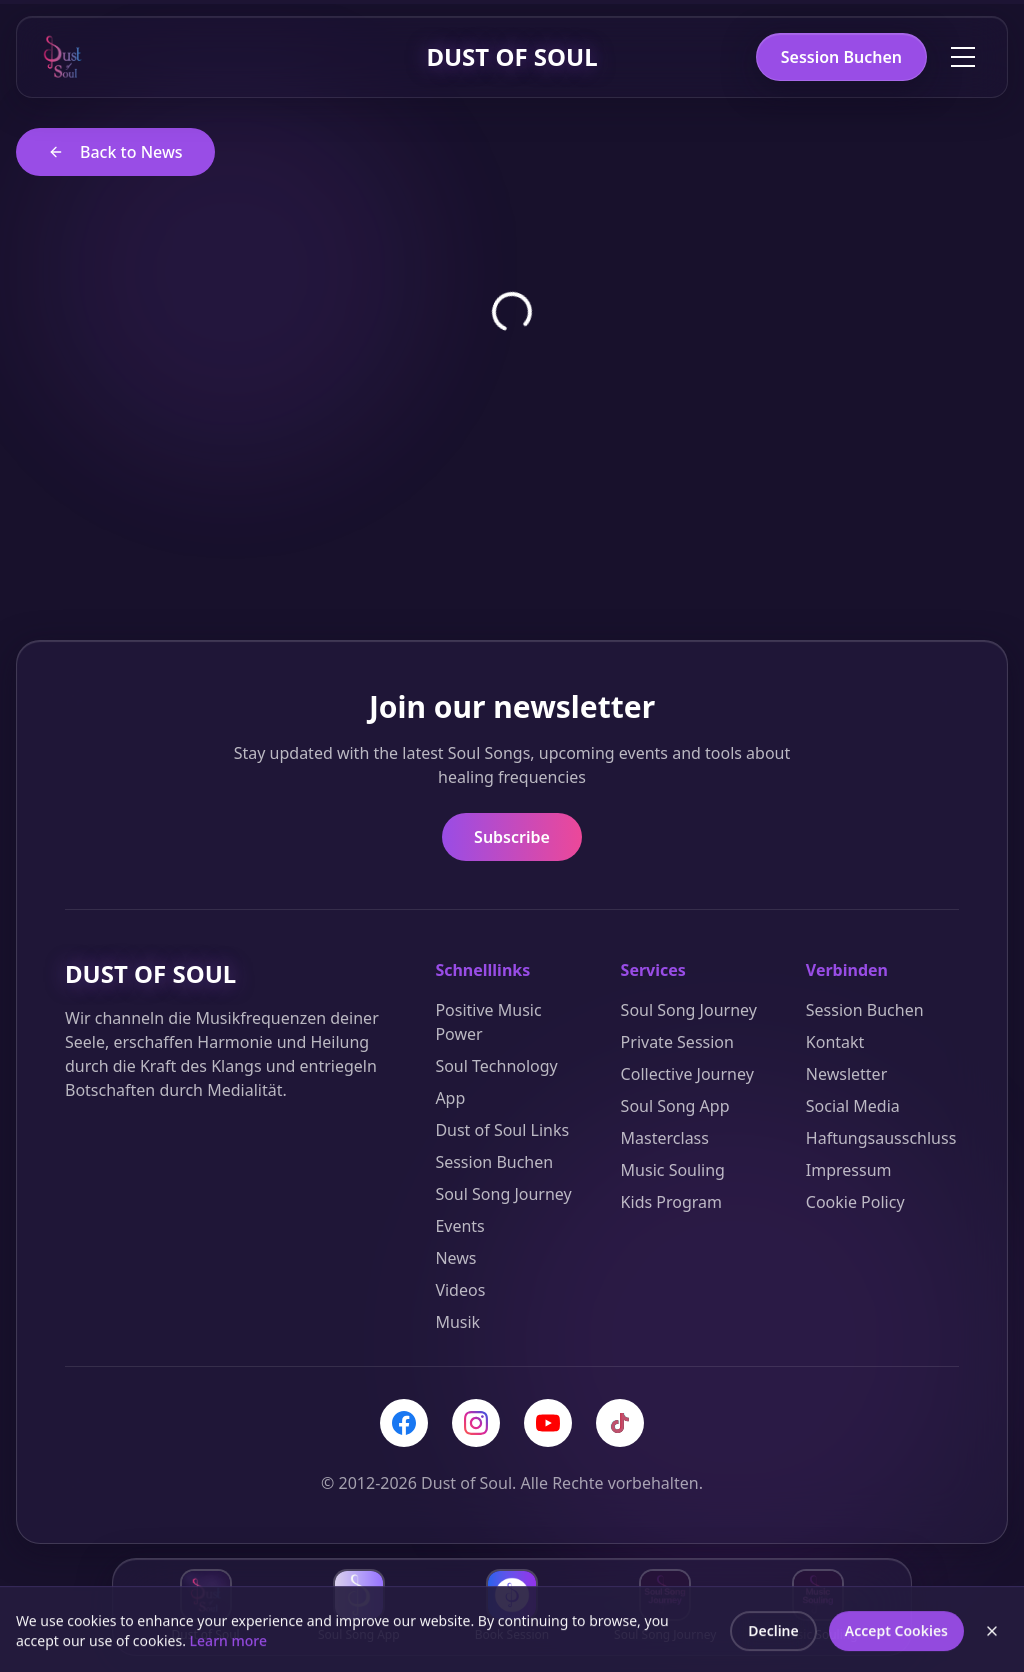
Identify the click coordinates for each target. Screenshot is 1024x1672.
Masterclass (665, 1138)
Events (459, 1226)
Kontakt (835, 1042)
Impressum (849, 1170)
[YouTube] (548, 1423)
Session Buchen (841, 57)
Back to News (115, 152)
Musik (457, 1322)
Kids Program (671, 1202)
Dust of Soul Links (502, 1130)
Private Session (677, 1042)
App (450, 1098)
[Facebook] (404, 1423)
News (455, 1258)
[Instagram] (476, 1423)
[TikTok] (620, 1423)
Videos (460, 1290)
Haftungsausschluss (881, 1138)
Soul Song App (675, 1106)
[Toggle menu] (963, 57)
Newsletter (846, 1074)
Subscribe (512, 837)
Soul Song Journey (503, 1194)
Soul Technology (496, 1066)
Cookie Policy (855, 1202)
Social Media (853, 1106)
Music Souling (673, 1170)
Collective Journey (687, 1074)
